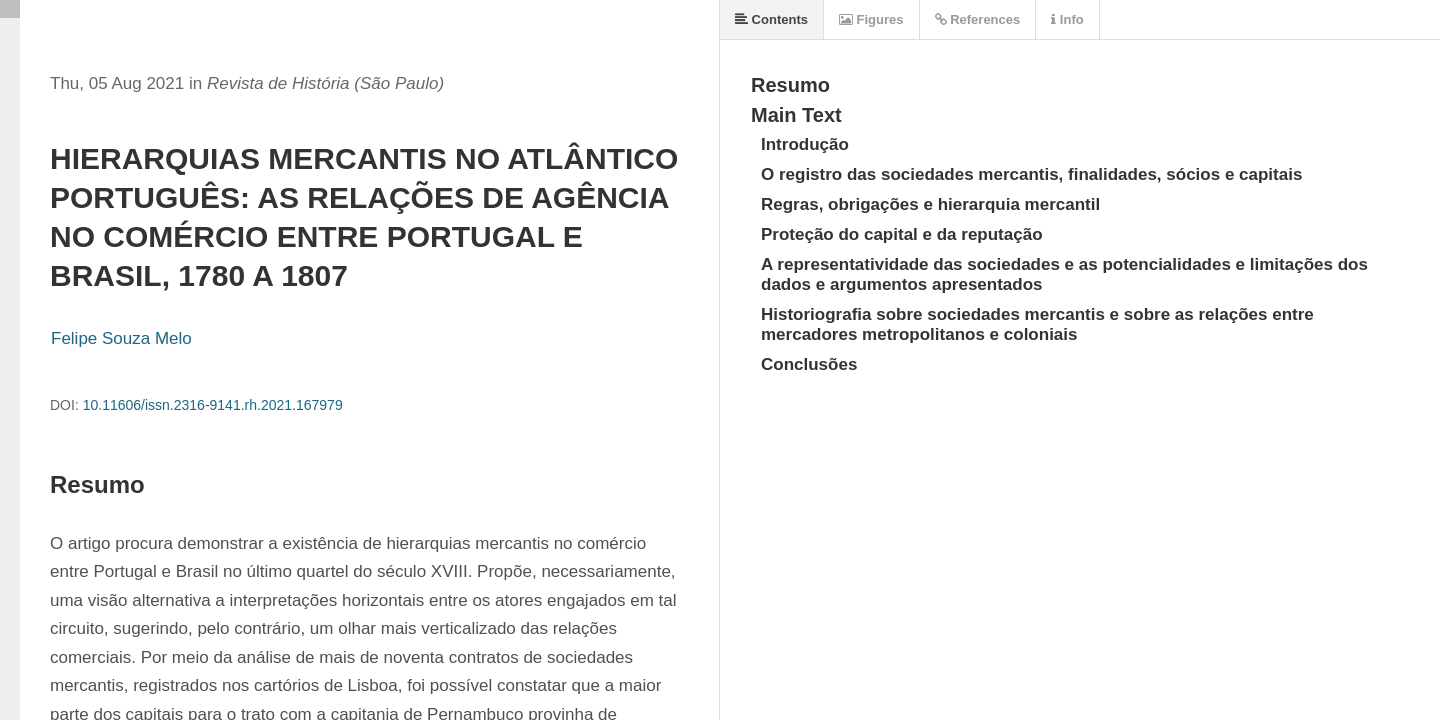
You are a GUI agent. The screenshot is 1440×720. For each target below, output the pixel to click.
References (978, 19)
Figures (871, 19)
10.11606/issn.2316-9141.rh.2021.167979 (213, 405)
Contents (771, 19)
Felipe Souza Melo (121, 338)
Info (1067, 19)
